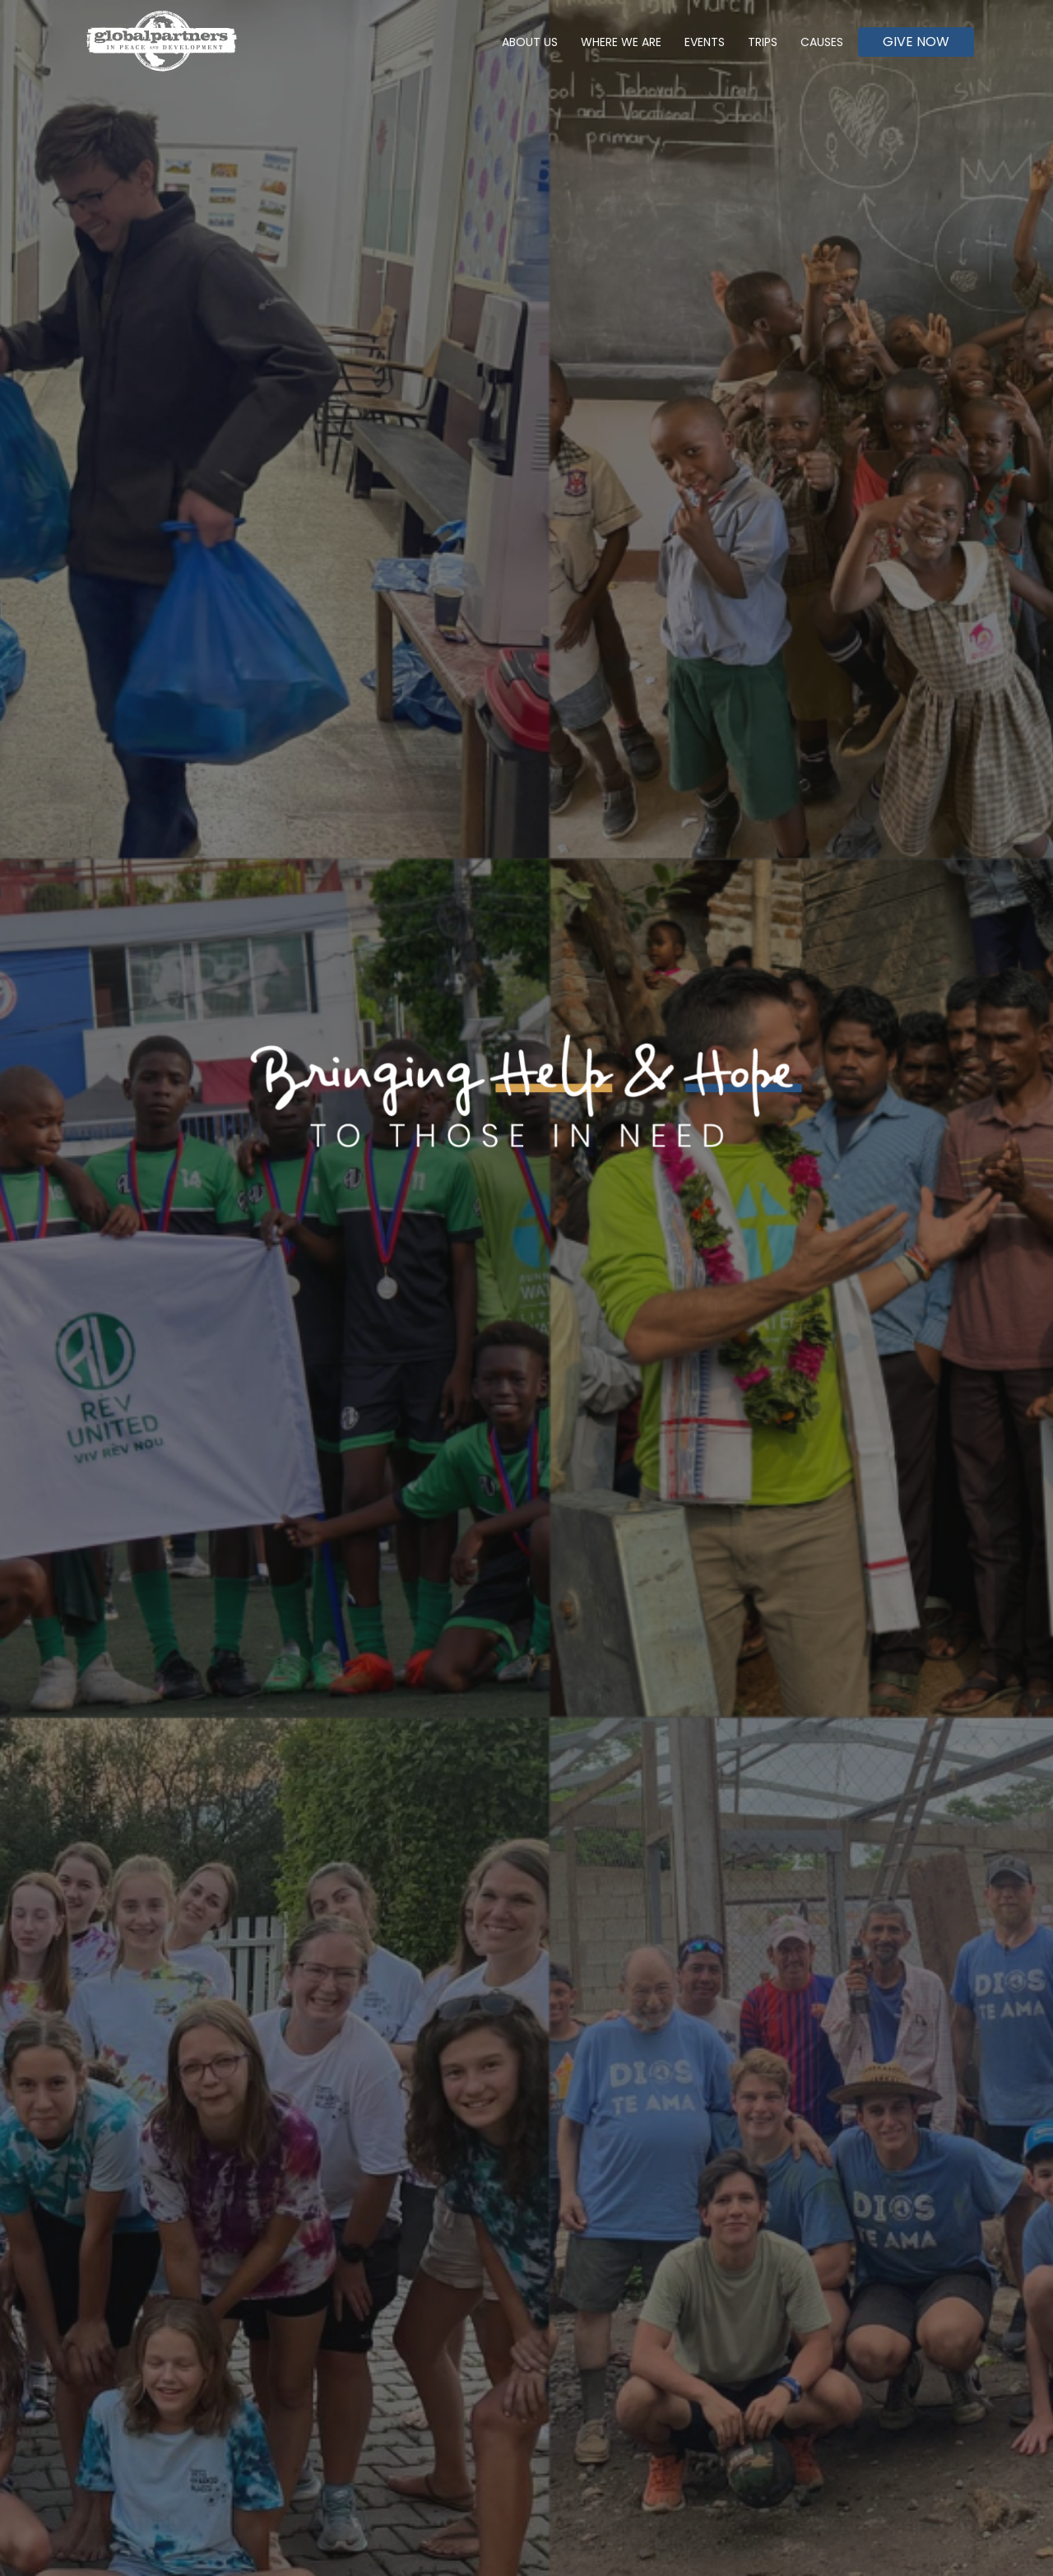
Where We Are (621, 42)
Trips (762, 42)
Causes (821, 42)
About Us (530, 42)
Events (704, 42)
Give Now (916, 41)
